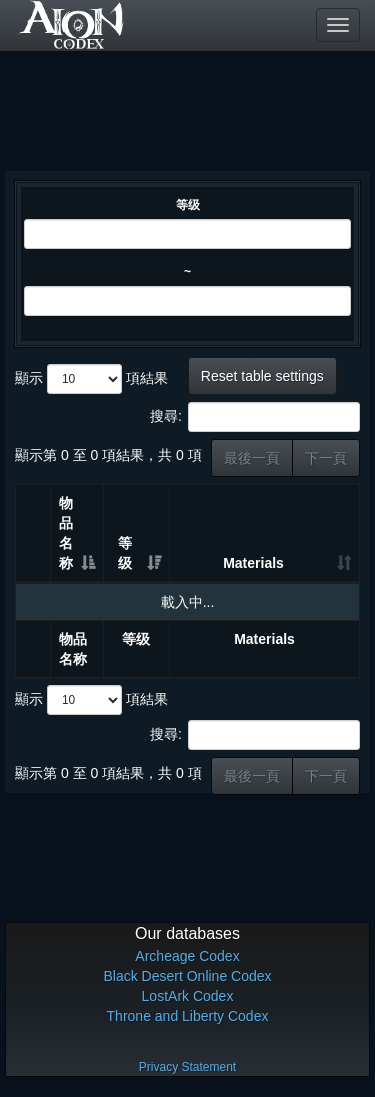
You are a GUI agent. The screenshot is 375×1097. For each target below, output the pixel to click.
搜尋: (255, 417)
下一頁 (326, 458)
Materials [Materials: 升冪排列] (253, 563)
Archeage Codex (187, 956)
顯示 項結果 (91, 379)
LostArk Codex (188, 996)
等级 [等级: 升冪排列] (125, 553)
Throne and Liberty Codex (188, 1016)
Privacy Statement (187, 1067)
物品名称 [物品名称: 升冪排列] (66, 533)
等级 (188, 205)
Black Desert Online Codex (187, 976)
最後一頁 (252, 458)
